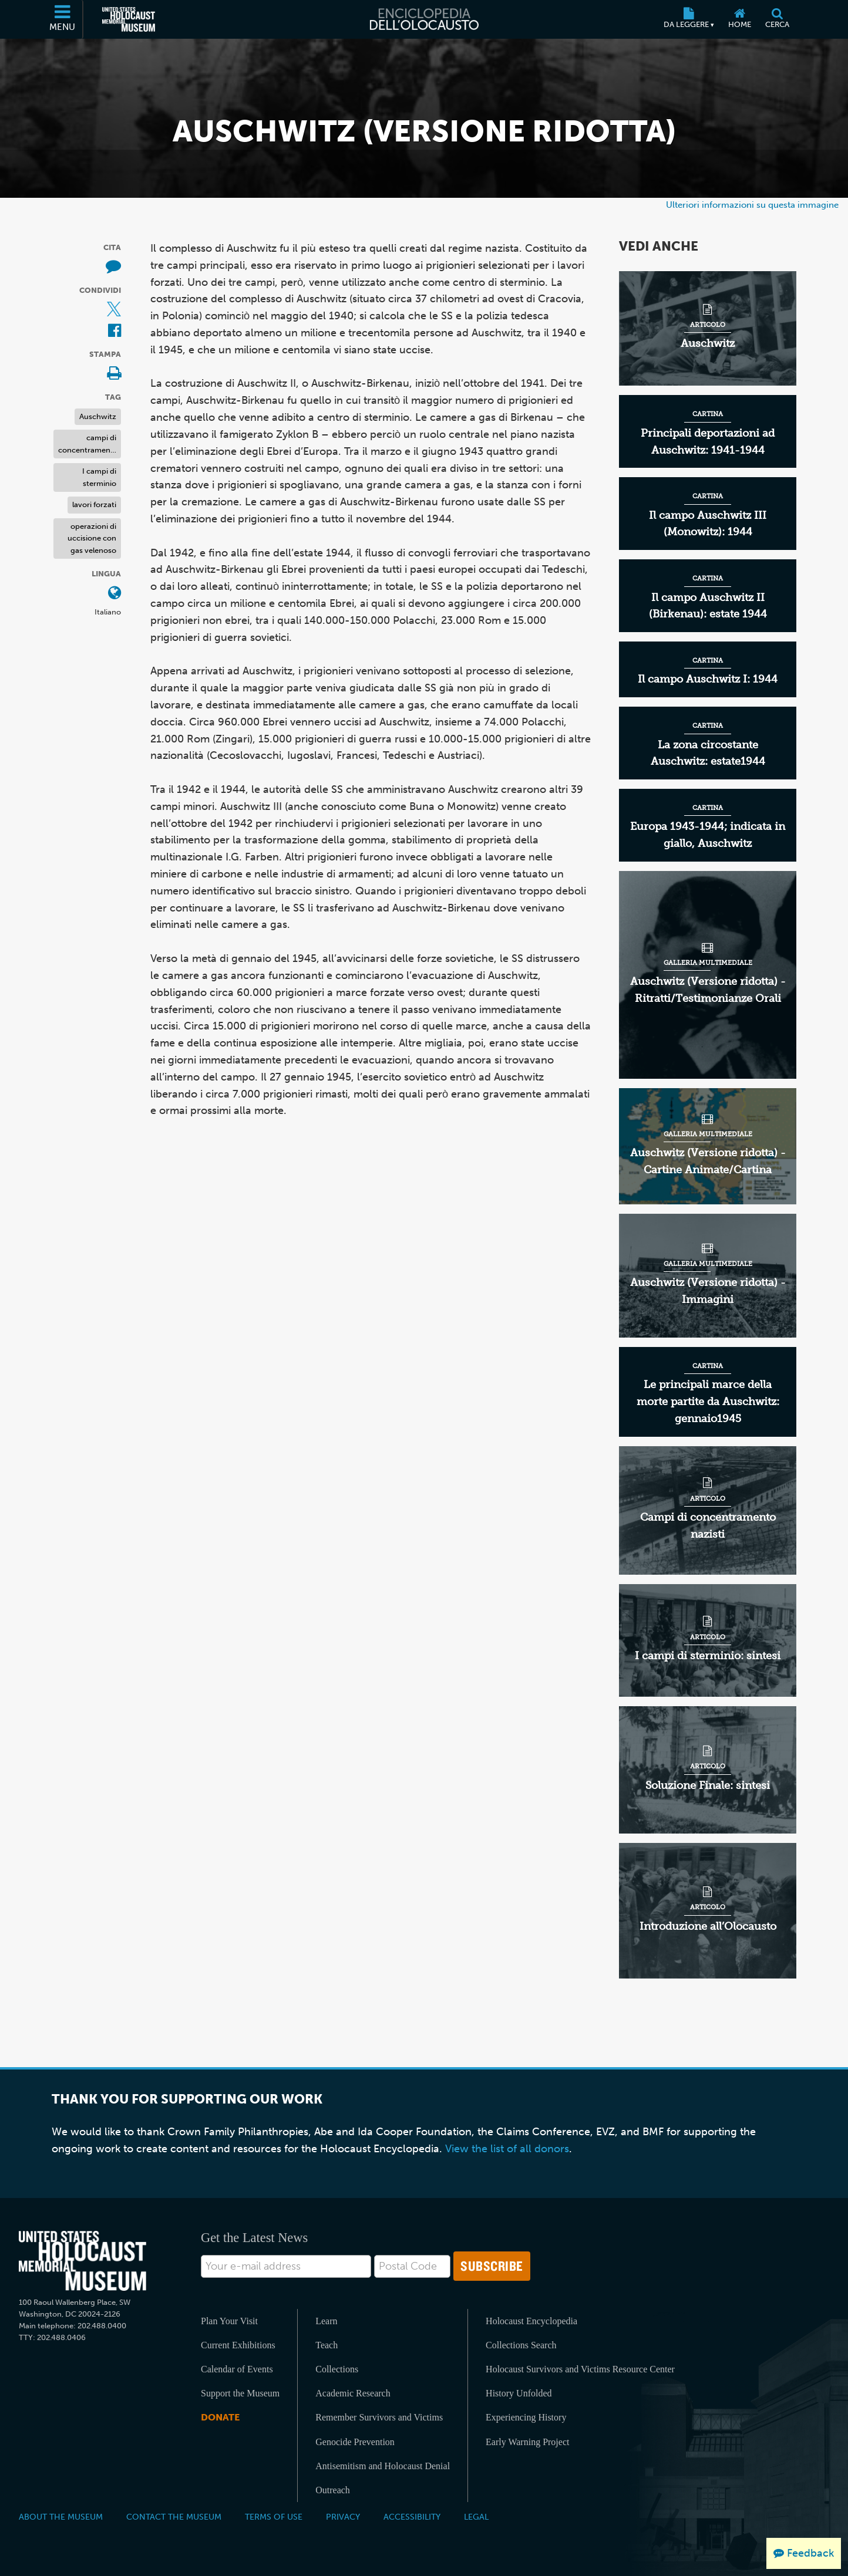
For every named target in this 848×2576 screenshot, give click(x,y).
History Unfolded (518, 2393)
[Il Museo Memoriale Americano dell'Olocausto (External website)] (128, 19)
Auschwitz (97, 416)
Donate (220, 2417)
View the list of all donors (507, 2148)
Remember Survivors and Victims (379, 2417)
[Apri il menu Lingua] (114, 593)
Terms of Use (273, 2516)
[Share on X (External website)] (114, 309)
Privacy (343, 2516)
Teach (326, 2345)
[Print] (114, 374)
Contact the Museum (173, 2516)
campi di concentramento (88, 443)
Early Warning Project (527, 2442)
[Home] (739, 19)
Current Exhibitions (238, 2345)
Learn (326, 2321)
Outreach (332, 2490)
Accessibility (411, 2516)
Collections (336, 2369)
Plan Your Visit (229, 2321)
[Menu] (62, 19)
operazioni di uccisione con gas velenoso (92, 538)
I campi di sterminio (99, 477)
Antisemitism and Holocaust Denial (382, 2466)
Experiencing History (526, 2417)
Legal (476, 2516)
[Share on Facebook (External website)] (114, 331)
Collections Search (521, 2345)
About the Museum (61, 2516)
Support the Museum (240, 2393)
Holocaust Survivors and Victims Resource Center (580, 2369)
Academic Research (352, 2393)
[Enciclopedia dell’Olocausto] (424, 19)
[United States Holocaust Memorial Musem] (82, 2261)
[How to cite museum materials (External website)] (113, 266)
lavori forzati (94, 504)
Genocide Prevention (355, 2442)
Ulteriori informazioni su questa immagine (752, 204)
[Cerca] (777, 19)
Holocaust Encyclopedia (531, 2321)
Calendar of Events (237, 2369)
